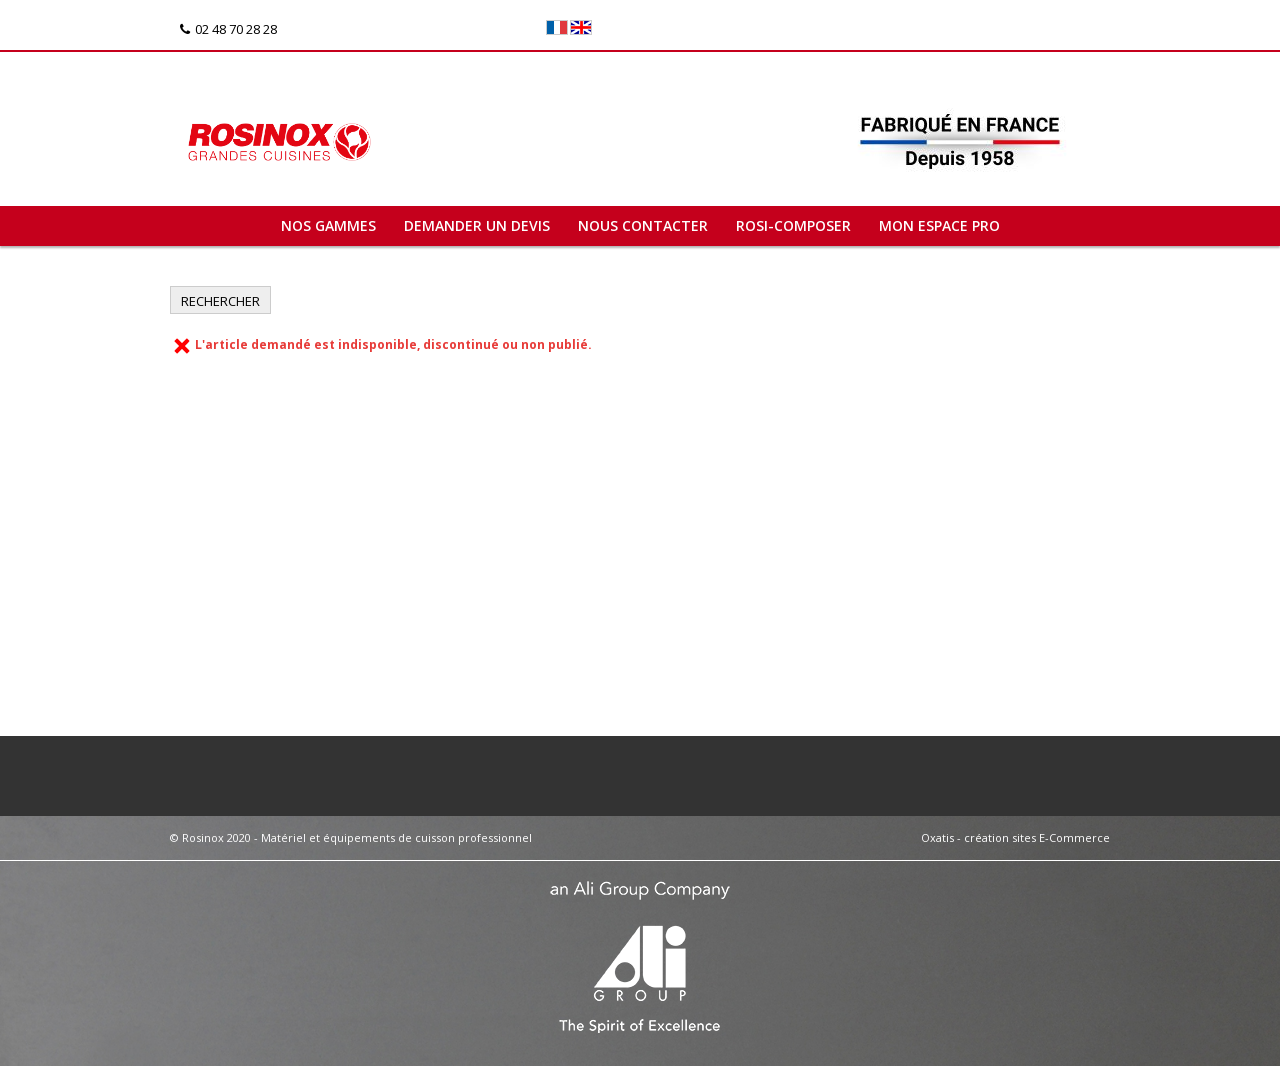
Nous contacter (643, 225)
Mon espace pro (939, 225)
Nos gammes (328, 225)
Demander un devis (477, 225)
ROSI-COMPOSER (793, 225)
